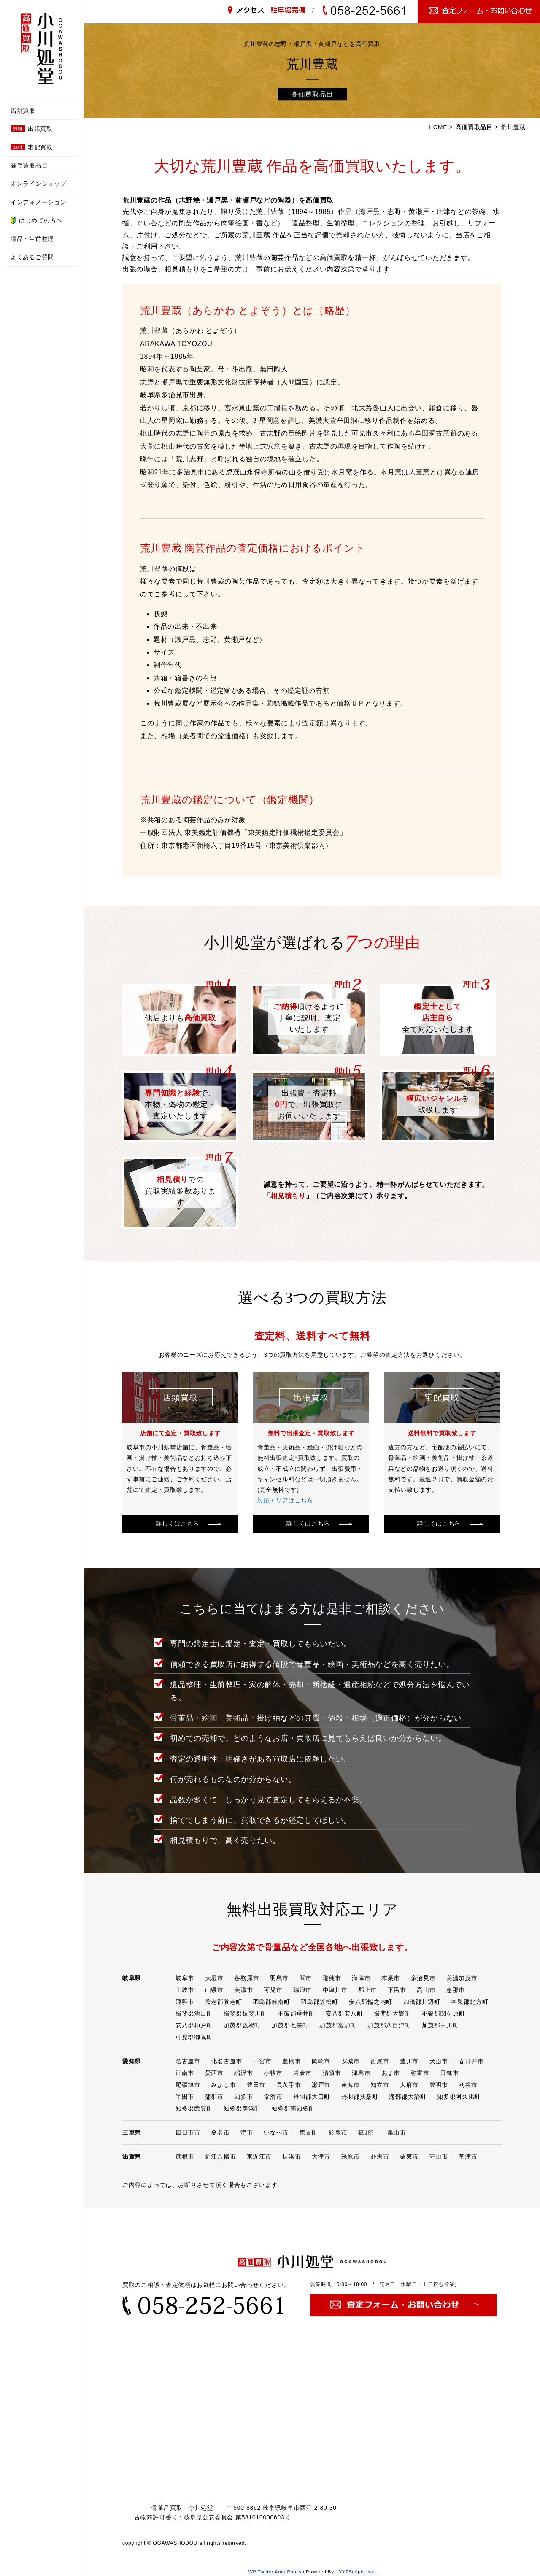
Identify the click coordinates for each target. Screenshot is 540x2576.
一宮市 (262, 2061)
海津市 (361, 1978)
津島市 (361, 2073)
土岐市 (185, 1989)
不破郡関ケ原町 (443, 2013)
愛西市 (214, 2073)
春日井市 (471, 2061)
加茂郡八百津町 (389, 2025)
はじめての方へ (36, 220)
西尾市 (379, 2061)
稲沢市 (243, 2073)
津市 (246, 2132)
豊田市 (256, 2084)
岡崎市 (321, 2061)
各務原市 (246, 1978)
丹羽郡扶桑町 (359, 2096)
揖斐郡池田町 (194, 2013)
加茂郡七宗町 (290, 2025)
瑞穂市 (332, 1978)
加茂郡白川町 (440, 2025)
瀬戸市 (321, 2084)
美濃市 (243, 1989)
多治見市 (423, 1978)
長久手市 (288, 2084)
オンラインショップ (38, 183)
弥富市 (420, 2073)
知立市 (379, 2084)
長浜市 (291, 2156)
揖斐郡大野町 (392, 2013)
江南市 (185, 2073)
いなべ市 (276, 2132)
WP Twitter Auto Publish (276, 2571)
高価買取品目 (29, 165)
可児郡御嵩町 (194, 2037)
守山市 (438, 2156)
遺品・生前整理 (32, 238)
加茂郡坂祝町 (242, 2025)
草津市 (468, 2156)
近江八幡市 (220, 2156)
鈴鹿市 (338, 2132)
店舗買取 (23, 110)
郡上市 (367, 1989)
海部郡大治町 (407, 2096)
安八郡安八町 (344, 2013)
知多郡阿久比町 (459, 2096)
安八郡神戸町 (194, 2025)
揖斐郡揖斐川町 (245, 2013)
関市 (306, 1978)
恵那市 (455, 1989)
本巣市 (390, 1978)
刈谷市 (468, 2084)
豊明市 (438, 2084)
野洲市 (379, 2156)
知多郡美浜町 (242, 2108)
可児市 (273, 1989)
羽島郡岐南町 (271, 2001)
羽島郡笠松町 (319, 2001)
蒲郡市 (214, 2096)
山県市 (214, 1989)
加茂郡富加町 (337, 2025)
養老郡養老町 (223, 2001)
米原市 (350, 2156)
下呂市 (397, 1989)
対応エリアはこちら (285, 1500)
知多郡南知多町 (293, 2108)
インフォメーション (38, 202)
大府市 (409, 2084)
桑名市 (220, 2132)
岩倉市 (302, 2073)
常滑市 (273, 2096)
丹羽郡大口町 (311, 2096)
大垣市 (214, 1978)
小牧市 (273, 2073)
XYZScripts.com (357, 2571)
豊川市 (409, 2061)
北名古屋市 (226, 2061)
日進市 (449, 2073)
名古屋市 (188, 2061)
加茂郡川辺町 (421, 2001)
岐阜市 (185, 1978)
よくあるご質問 (32, 257)
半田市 (185, 2096)
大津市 (321, 2156)
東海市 (350, 2084)
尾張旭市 (188, 2084)
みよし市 (223, 2084)
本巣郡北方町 (469, 2001)
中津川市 (335, 1989)
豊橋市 (291, 2061)
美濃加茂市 (462, 1978)
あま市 (390, 2073)
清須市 (332, 2073)
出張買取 (32, 128)
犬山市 (438, 2061)
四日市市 (188, 2132)
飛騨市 (185, 2001)
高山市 (426, 1989)
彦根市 (185, 2156)
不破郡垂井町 (296, 2013)
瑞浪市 (302, 1989)
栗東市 (409, 2156)
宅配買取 (32, 147)
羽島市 (279, 1978)
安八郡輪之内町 (370, 2001)
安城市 (350, 2061)
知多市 (243, 2096)
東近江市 (259, 2156)
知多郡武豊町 (194, 2108)
